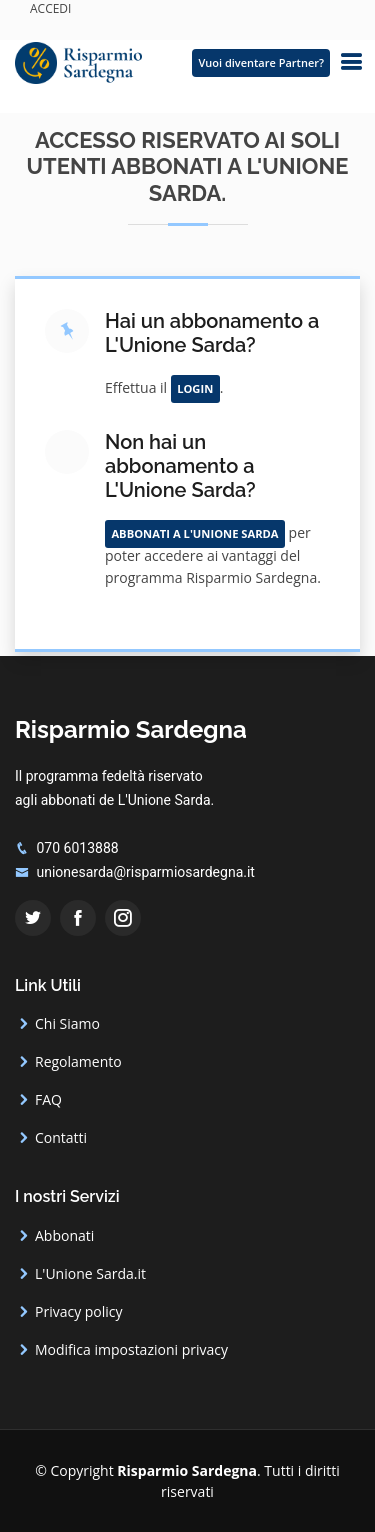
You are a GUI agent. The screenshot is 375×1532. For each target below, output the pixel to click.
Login (195, 388)
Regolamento (78, 1062)
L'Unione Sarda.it (90, 1274)
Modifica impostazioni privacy (131, 1350)
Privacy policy (79, 1312)
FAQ (48, 1100)
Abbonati (64, 1236)
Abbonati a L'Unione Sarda (194, 533)
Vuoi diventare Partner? (261, 62)
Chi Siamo (67, 1024)
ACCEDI (50, 8)
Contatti (61, 1138)
